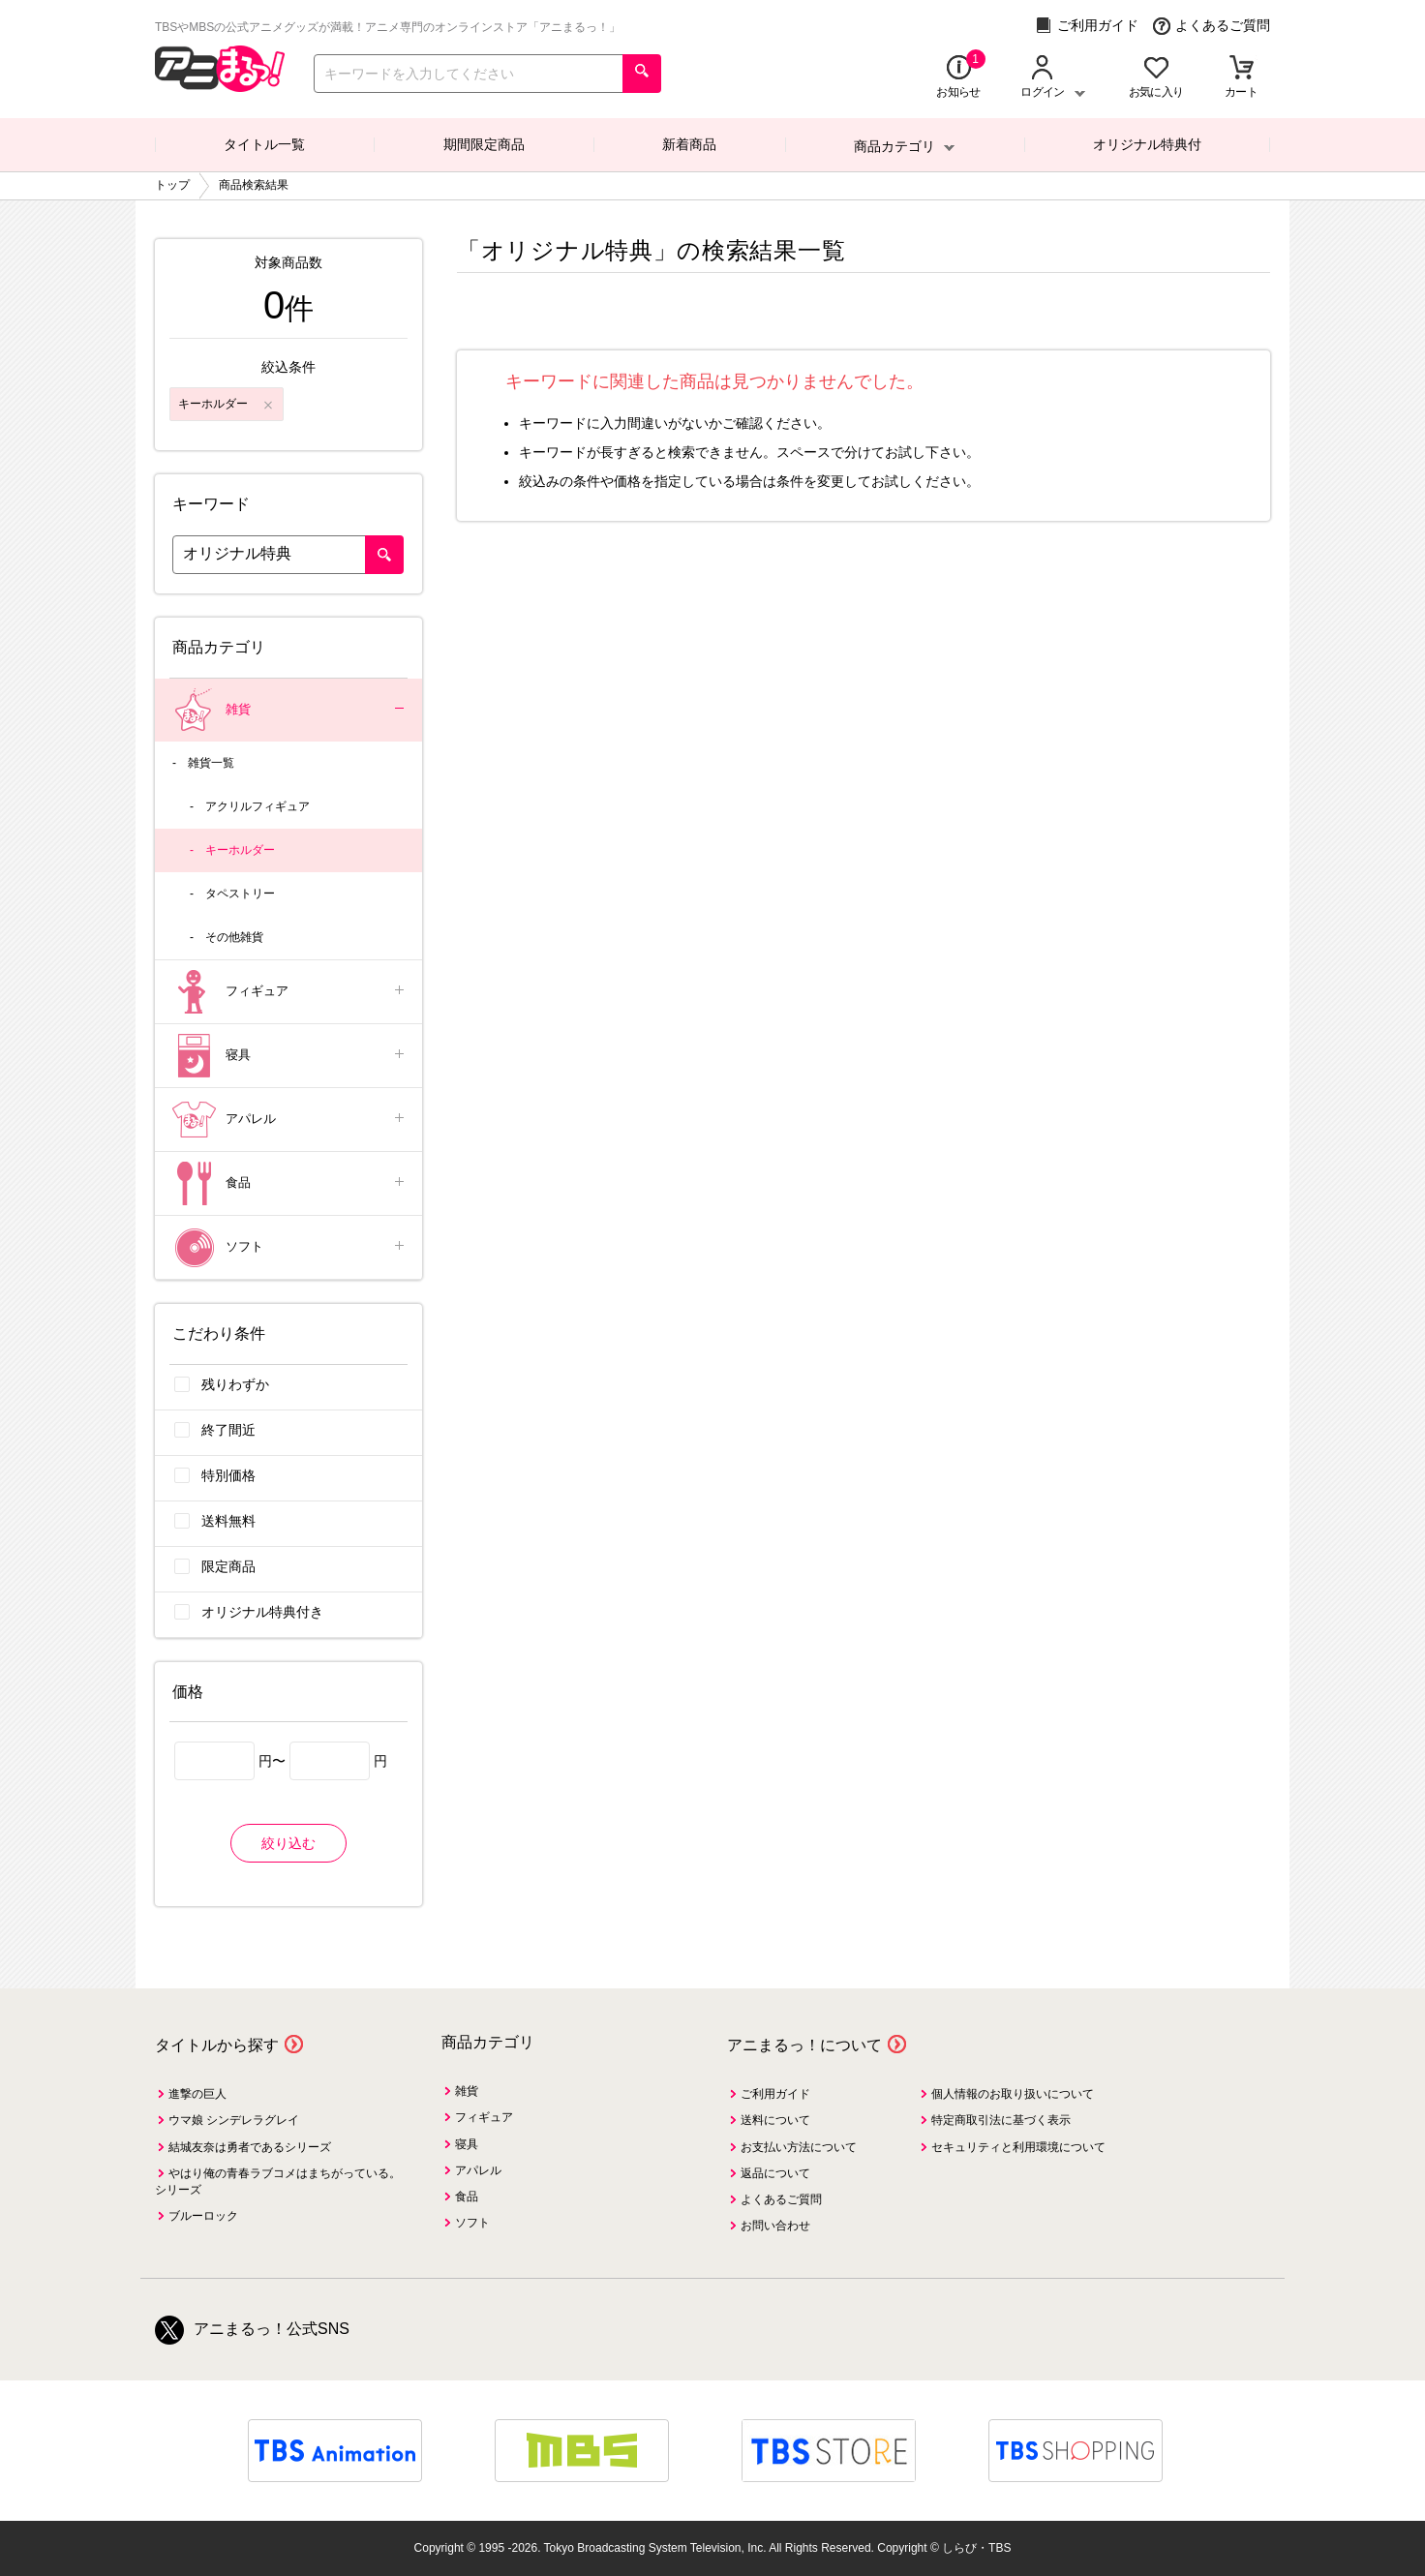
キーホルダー (240, 850)
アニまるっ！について (804, 2045)
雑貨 (290, 710)
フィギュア (290, 992)
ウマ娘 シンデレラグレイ (233, 2120)
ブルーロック (203, 2216)
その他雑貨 (234, 937)
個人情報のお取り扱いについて (1012, 2094)
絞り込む (288, 1843)
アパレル (290, 1119)
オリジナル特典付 (1147, 144)
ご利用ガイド (1086, 25)
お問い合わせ (775, 2225)
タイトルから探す (217, 2045)
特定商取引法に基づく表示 (1001, 2120)
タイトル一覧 (264, 144)
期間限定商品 (484, 144)
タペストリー (240, 893)
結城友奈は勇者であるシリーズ (249, 2147)
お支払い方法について (799, 2147)
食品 (290, 1183)
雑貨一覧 (211, 763)
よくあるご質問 (1211, 25)
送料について (775, 2120)
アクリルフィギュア (257, 806)
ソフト (290, 1247)
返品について (775, 2173)
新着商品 (689, 144)
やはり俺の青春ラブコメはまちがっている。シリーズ (278, 2182)
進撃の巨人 (197, 2094)
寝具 (290, 1055)
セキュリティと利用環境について (1018, 2147)
